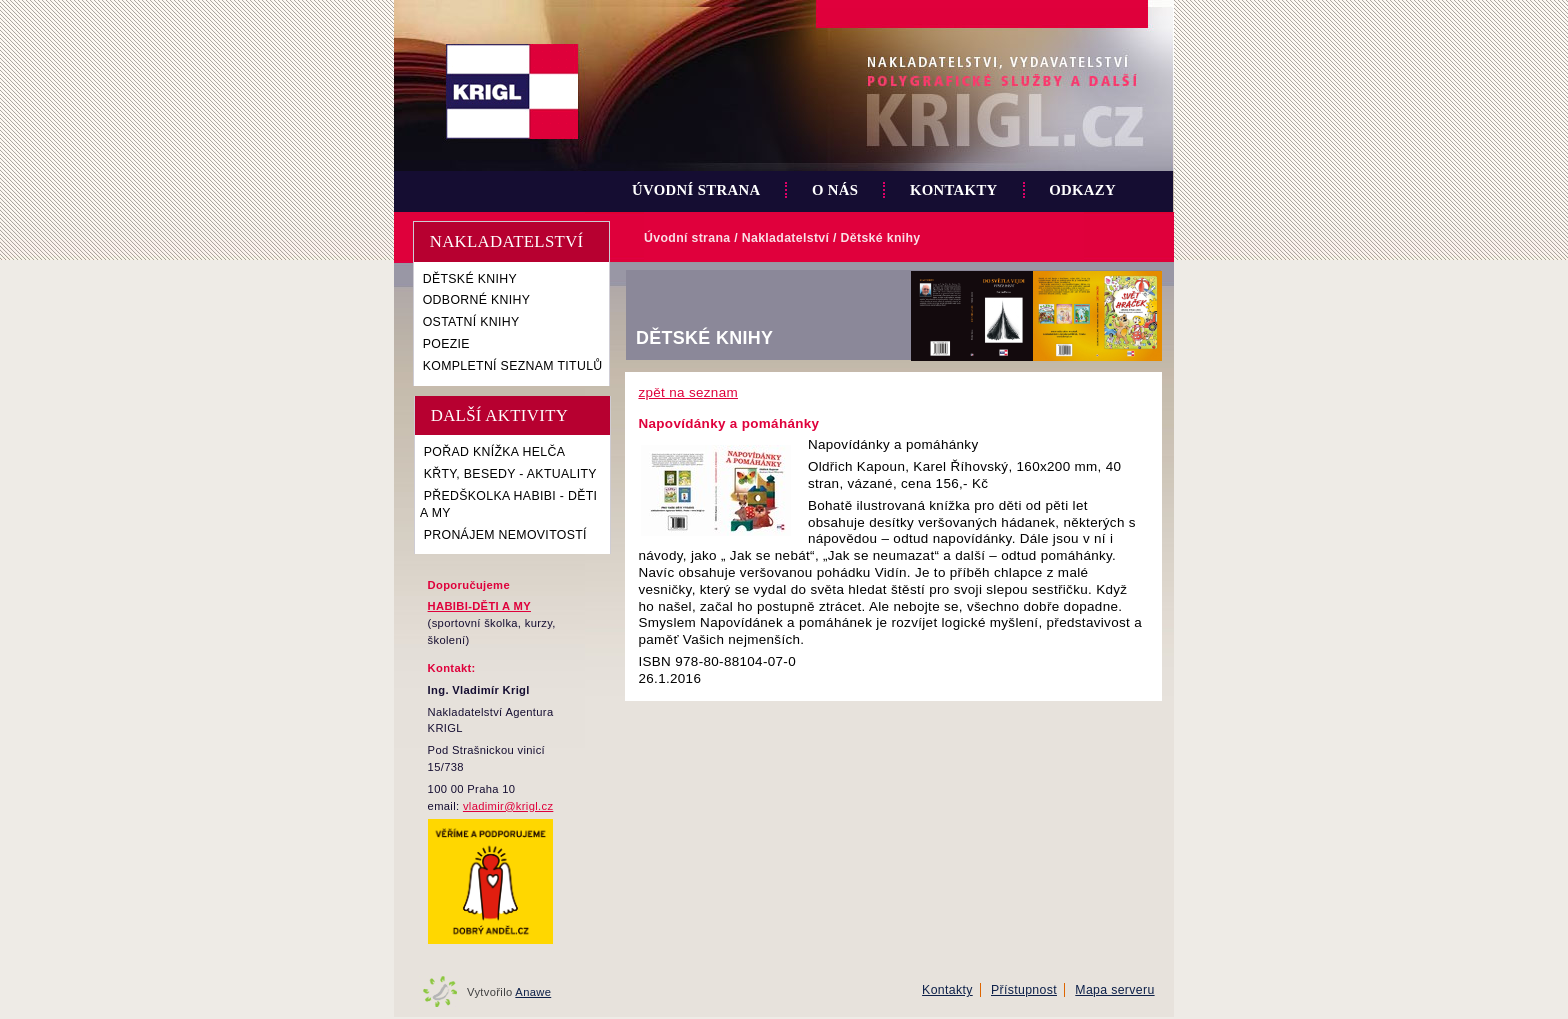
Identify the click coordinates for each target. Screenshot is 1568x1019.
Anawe (533, 992)
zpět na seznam (688, 392)
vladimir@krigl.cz (508, 806)
